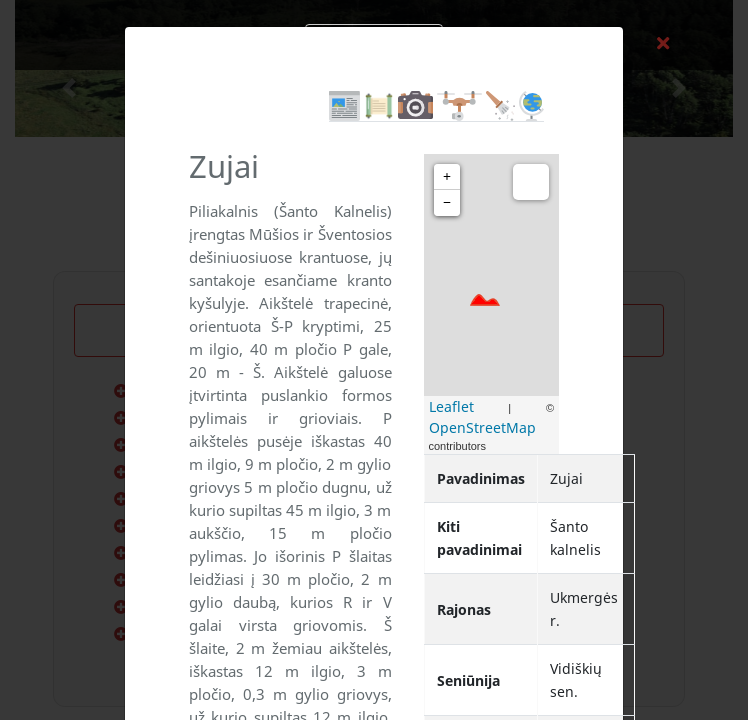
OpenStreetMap (482, 427)
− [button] (447, 202)
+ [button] (447, 176)
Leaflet (451, 406)
